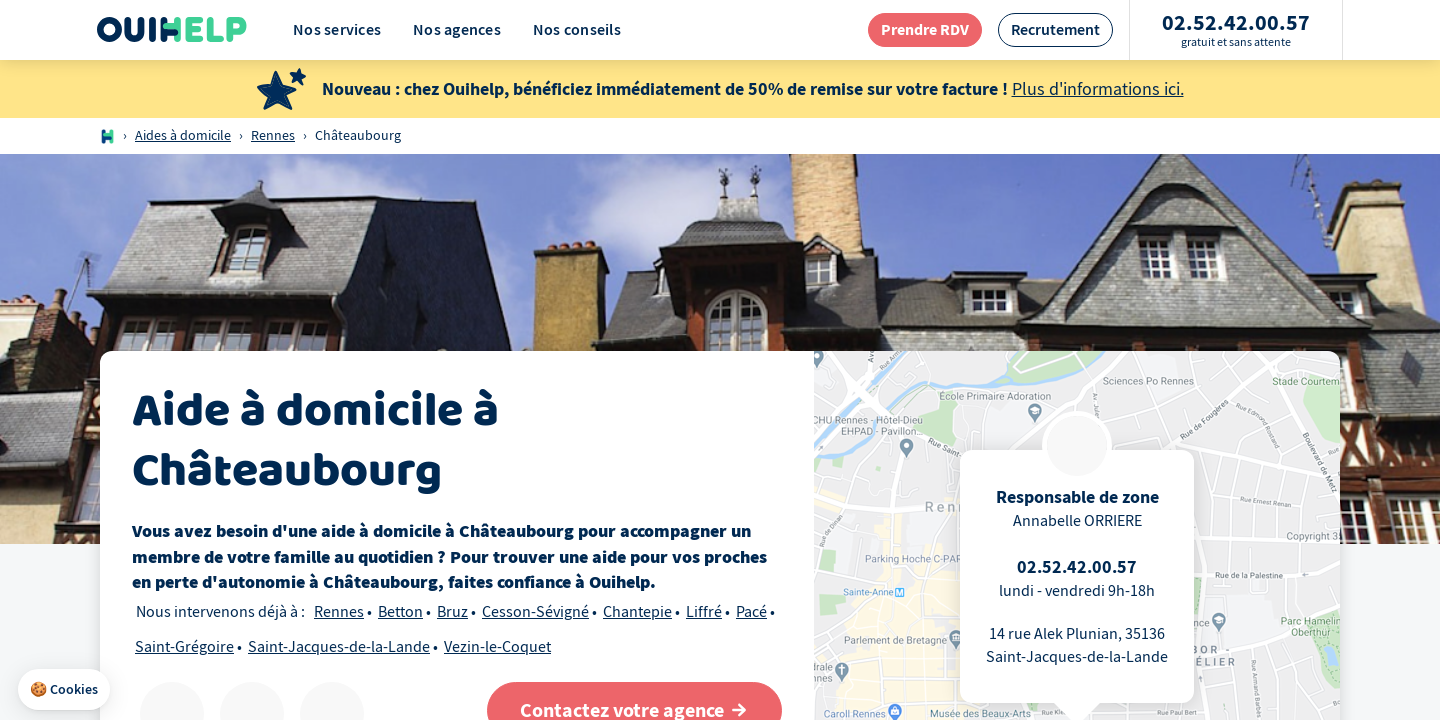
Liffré (704, 612)
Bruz (452, 612)
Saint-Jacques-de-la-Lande (339, 647)
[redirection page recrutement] (1055, 29)
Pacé (751, 612)
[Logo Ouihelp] (172, 30)
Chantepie (637, 612)
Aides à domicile (183, 135)
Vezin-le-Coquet (497, 647)
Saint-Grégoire (184, 647)
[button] (64, 690)
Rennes (273, 135)
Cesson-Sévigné (535, 612)
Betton (400, 612)
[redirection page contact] (925, 29)
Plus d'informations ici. (1098, 89)
